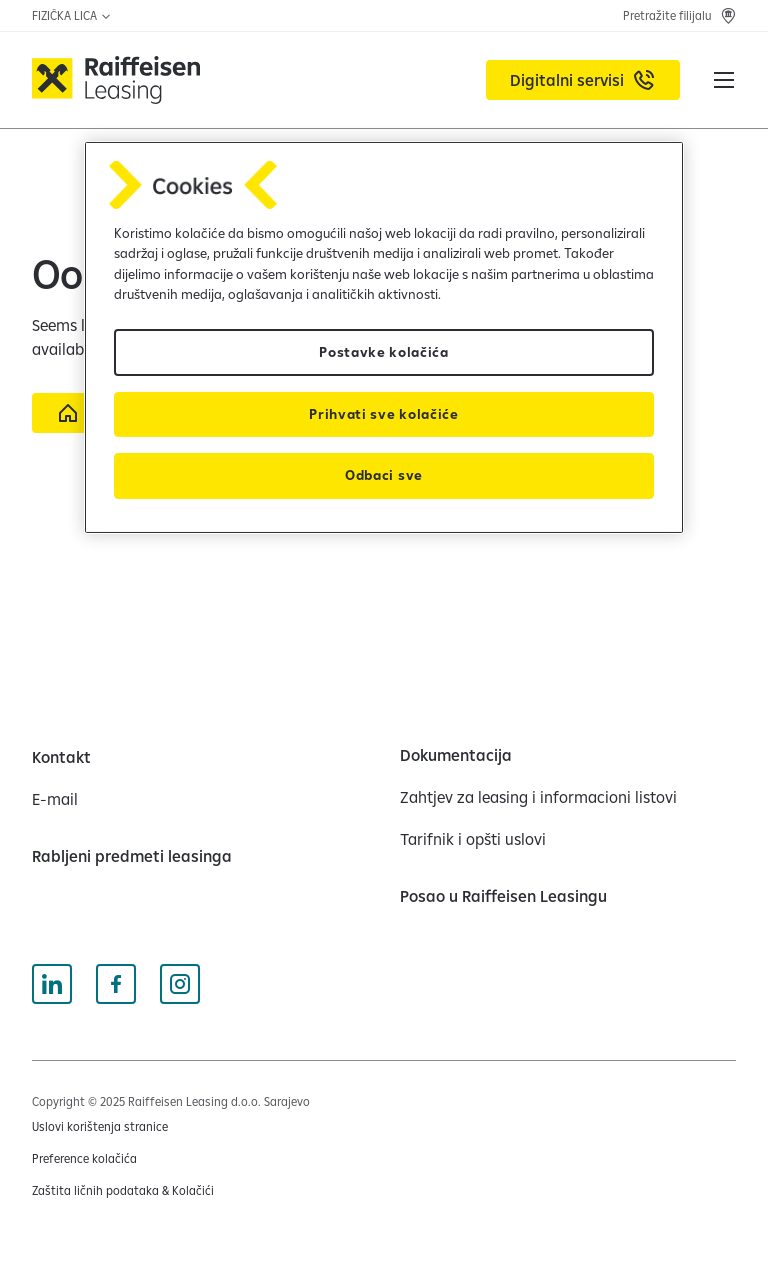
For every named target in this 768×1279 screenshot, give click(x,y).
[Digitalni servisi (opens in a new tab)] (583, 80)
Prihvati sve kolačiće (383, 414)
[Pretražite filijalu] (679, 16)
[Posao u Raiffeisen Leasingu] (503, 896)
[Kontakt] (61, 757)
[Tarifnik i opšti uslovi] (473, 839)
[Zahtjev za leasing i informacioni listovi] (538, 797)
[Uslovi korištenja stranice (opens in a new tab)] (100, 1127)
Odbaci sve (384, 475)
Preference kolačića (84, 1158)
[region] (384, 337)
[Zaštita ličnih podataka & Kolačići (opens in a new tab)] (123, 1191)
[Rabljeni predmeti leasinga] (132, 856)
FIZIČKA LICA (72, 15)
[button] (724, 80)
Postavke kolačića (384, 352)
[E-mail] (55, 799)
